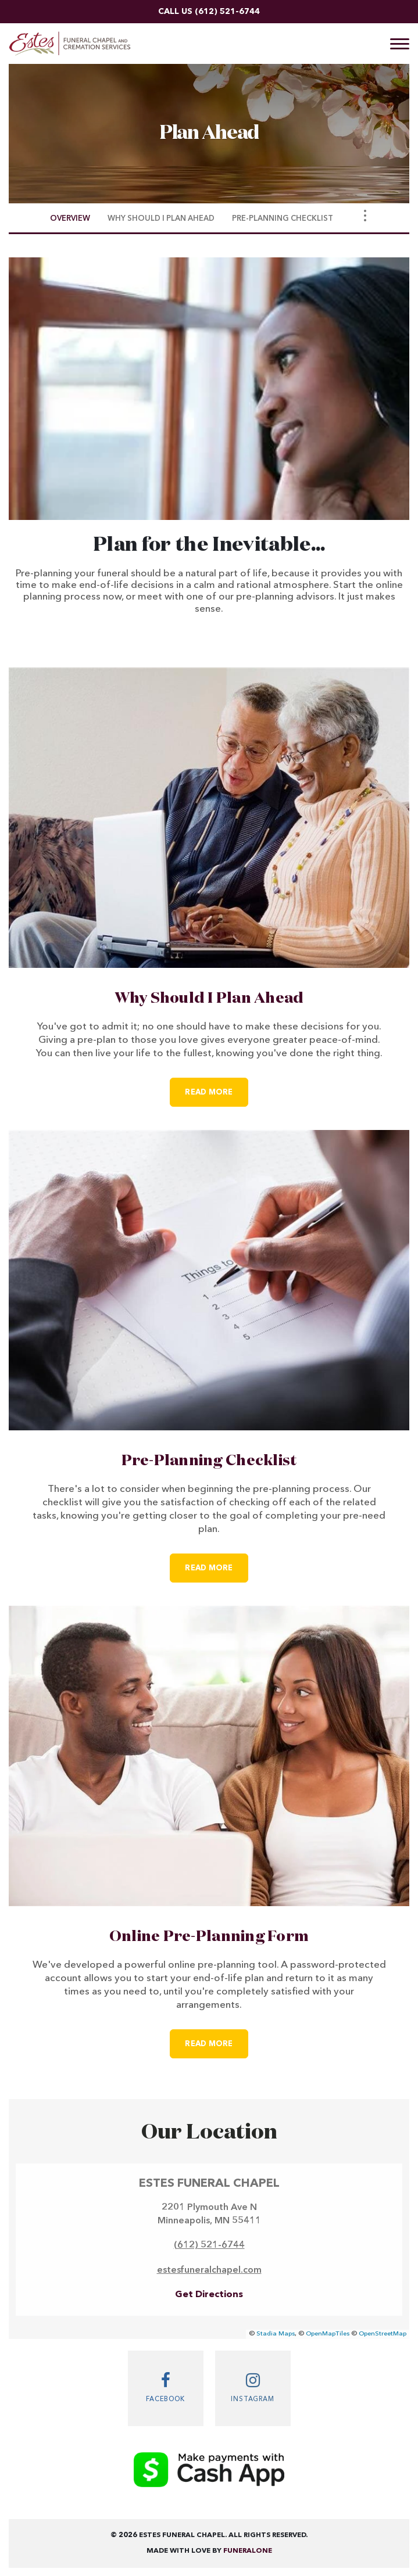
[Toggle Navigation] (365, 215)
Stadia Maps (275, 2334)
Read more (216, 1087)
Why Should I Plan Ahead (209, 998)
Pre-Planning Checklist (209, 1461)
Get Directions (209, 2294)
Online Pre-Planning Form (209, 1936)
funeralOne (247, 2551)
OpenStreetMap (382, 2334)
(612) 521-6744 (227, 12)
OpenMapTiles (327, 2334)
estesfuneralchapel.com (209, 2270)
